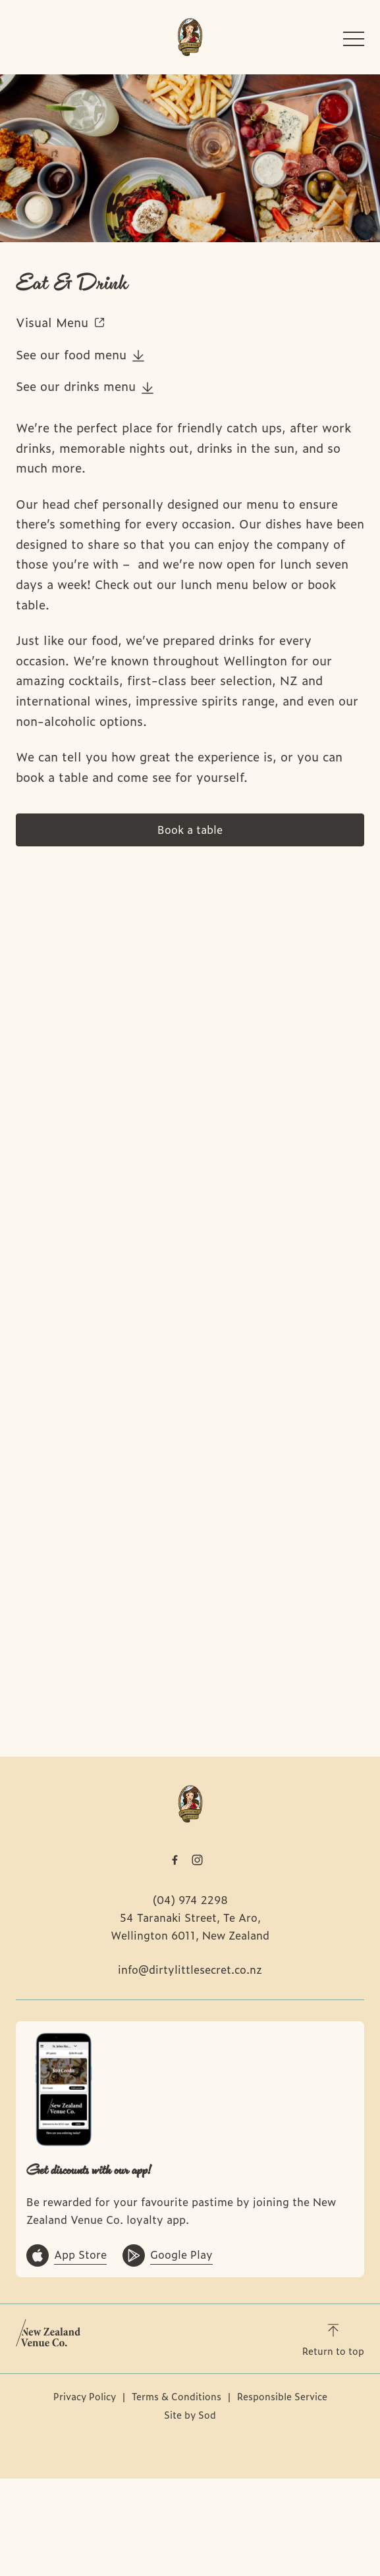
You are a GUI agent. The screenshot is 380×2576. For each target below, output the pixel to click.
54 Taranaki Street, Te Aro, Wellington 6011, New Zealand (190, 1926)
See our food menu (80, 354)
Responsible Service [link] (282, 2396)
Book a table (190, 829)
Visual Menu (60, 322)
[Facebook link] (175, 1860)
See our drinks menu (85, 386)
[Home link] (190, 37)
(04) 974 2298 (190, 1899)
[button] (353, 42)
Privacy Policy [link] (84, 2396)
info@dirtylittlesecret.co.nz (190, 1969)
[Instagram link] (197, 1860)
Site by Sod (190, 2414)
